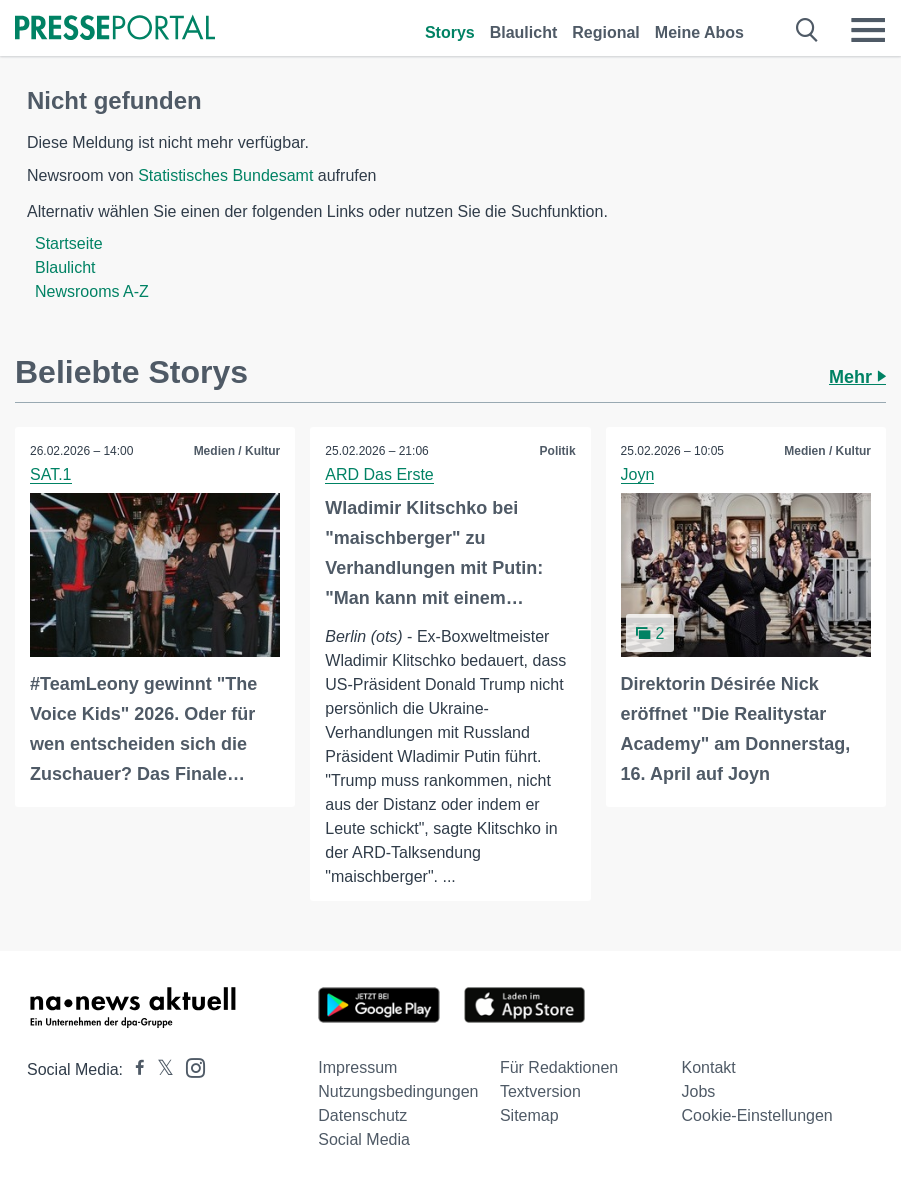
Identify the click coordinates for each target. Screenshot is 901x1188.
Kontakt (709, 1067)
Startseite (69, 243)
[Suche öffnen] (807, 30)
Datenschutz (362, 1115)
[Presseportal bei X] (159, 1069)
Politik (558, 451)
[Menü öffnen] (868, 30)
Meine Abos (699, 32)
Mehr (857, 377)
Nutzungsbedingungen (398, 1091)
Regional (606, 32)
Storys (450, 32)
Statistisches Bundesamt (225, 175)
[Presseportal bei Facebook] (134, 1069)
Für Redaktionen (559, 1067)
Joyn (638, 474)
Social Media (364, 1139)
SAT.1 (51, 474)
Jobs (699, 1091)
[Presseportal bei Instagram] (189, 1066)
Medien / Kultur (237, 451)
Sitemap (529, 1115)
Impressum (357, 1067)
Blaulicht (524, 32)
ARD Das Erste (379, 474)
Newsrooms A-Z (92, 291)
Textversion (540, 1091)
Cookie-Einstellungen (757, 1115)
